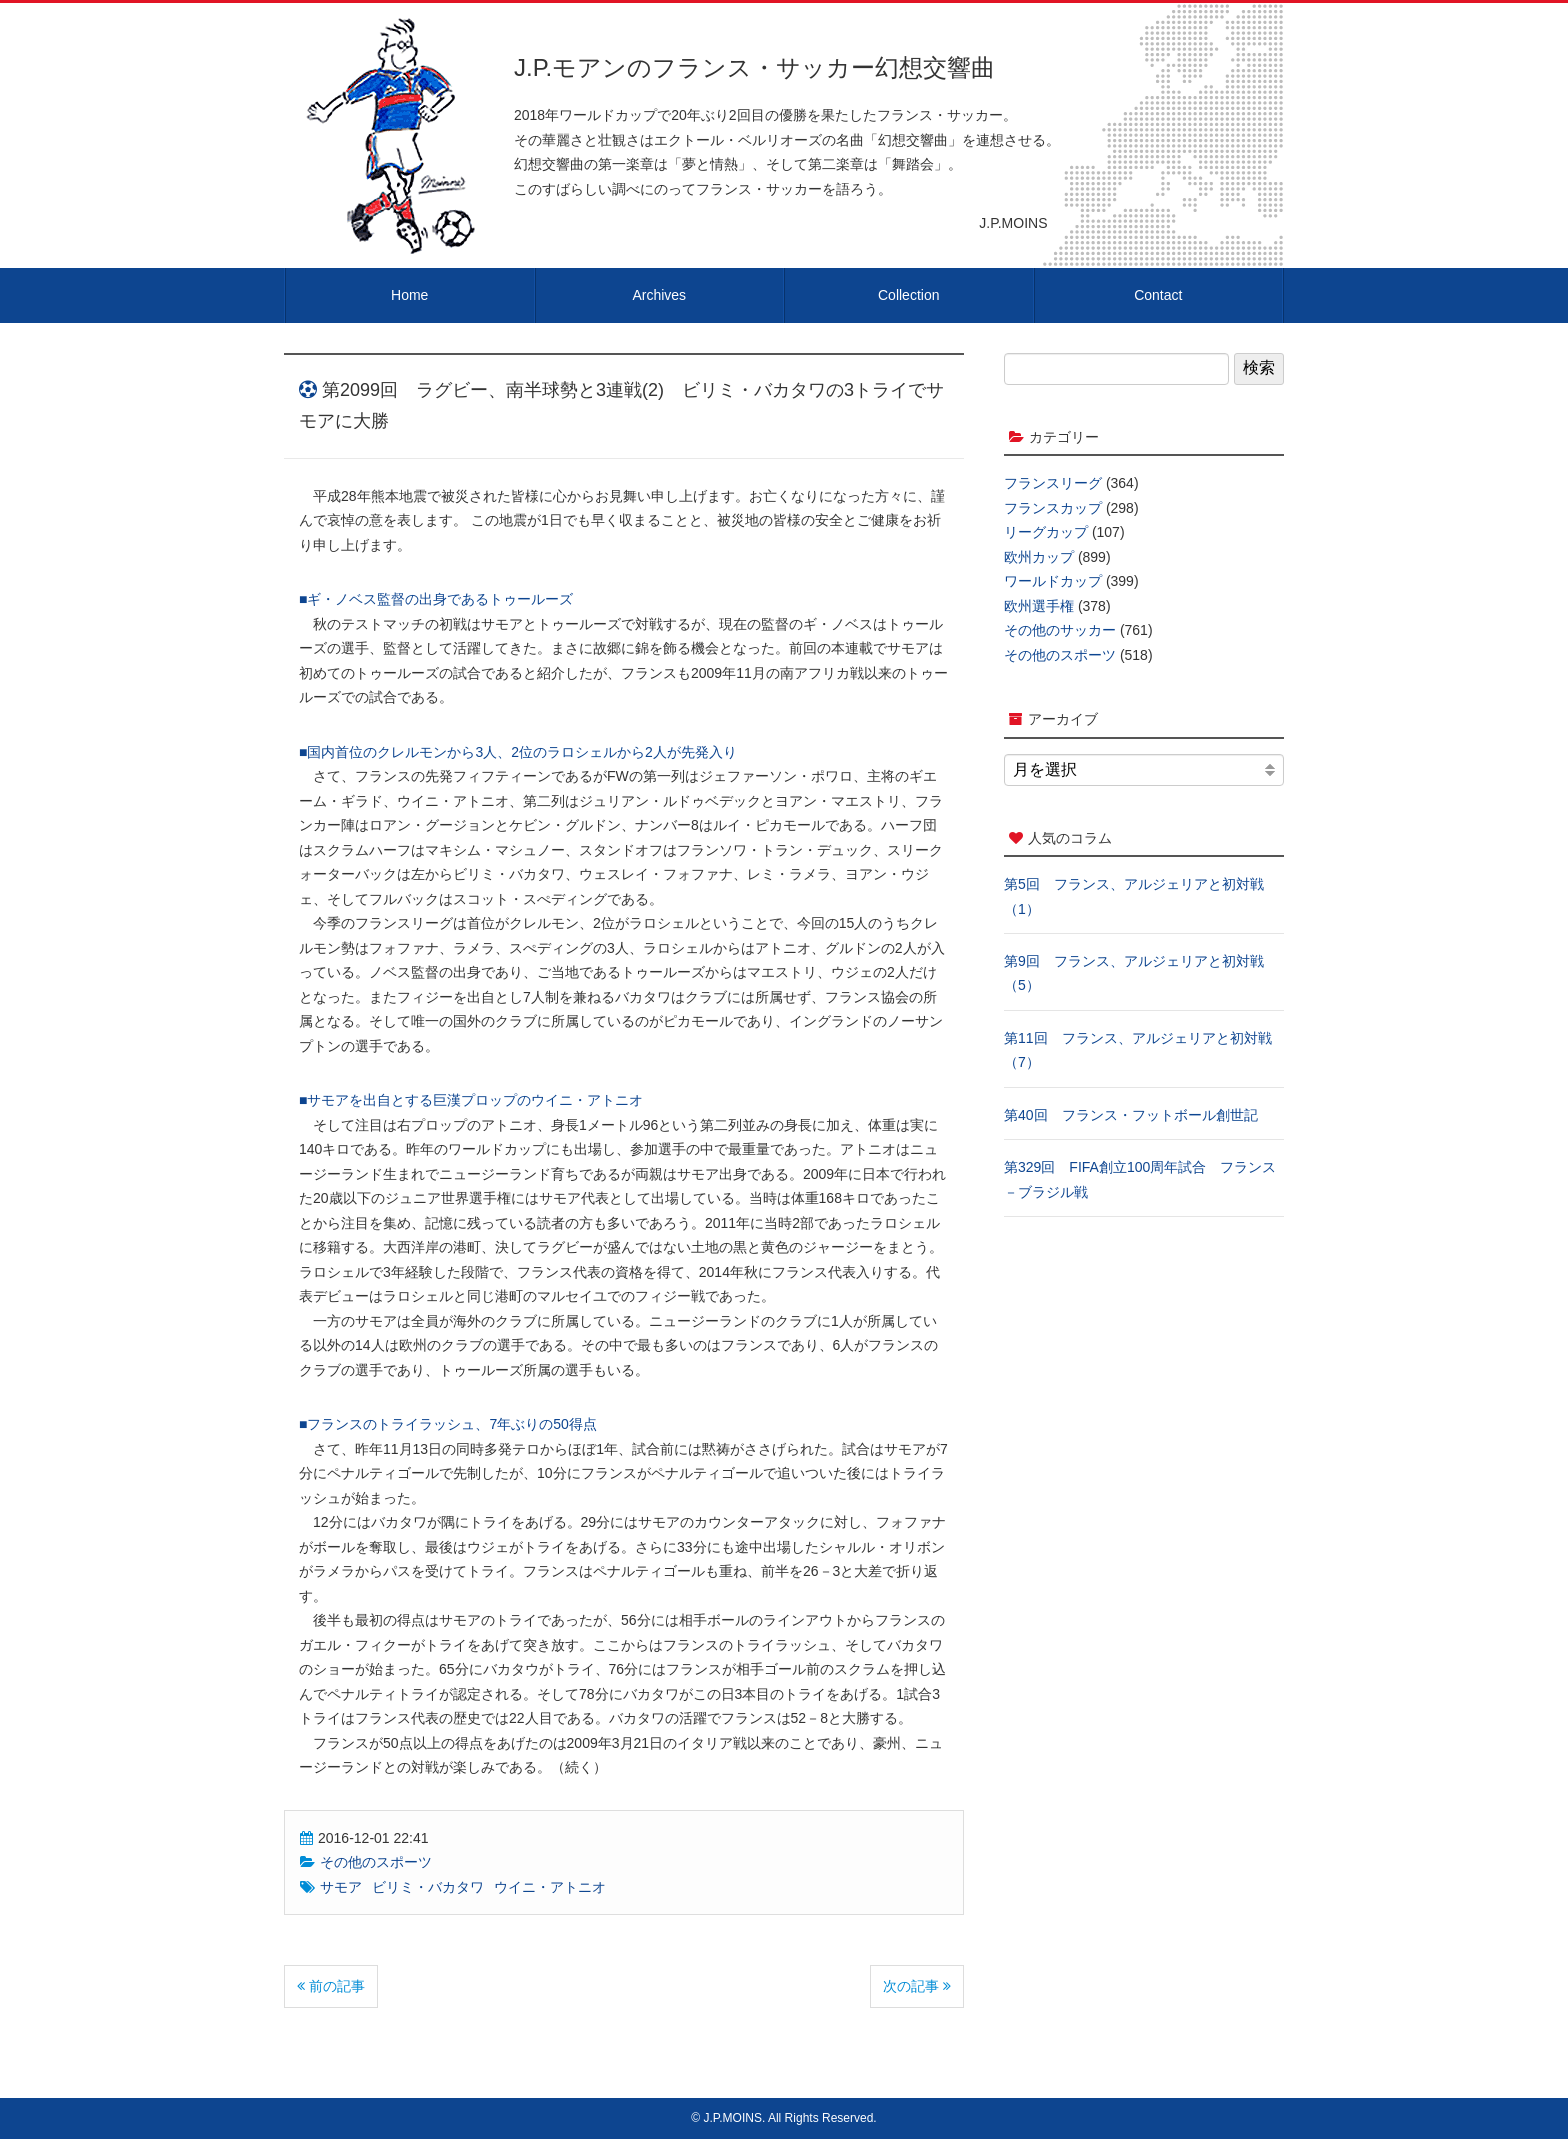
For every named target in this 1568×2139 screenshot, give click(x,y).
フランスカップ (1053, 508)
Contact (1158, 295)
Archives (659, 295)
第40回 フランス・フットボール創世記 (1131, 1115)
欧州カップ (1039, 557)
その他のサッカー (1060, 630)
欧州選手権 (1039, 606)
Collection (908, 295)
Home (409, 295)
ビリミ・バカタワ (428, 1887)
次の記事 (917, 1986)
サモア (341, 1887)
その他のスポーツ (376, 1862)
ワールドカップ (1053, 581)
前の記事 (331, 1986)
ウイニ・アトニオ (550, 1887)
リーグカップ (1046, 532)
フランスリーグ (1053, 483)
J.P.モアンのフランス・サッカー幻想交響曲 (754, 67)
